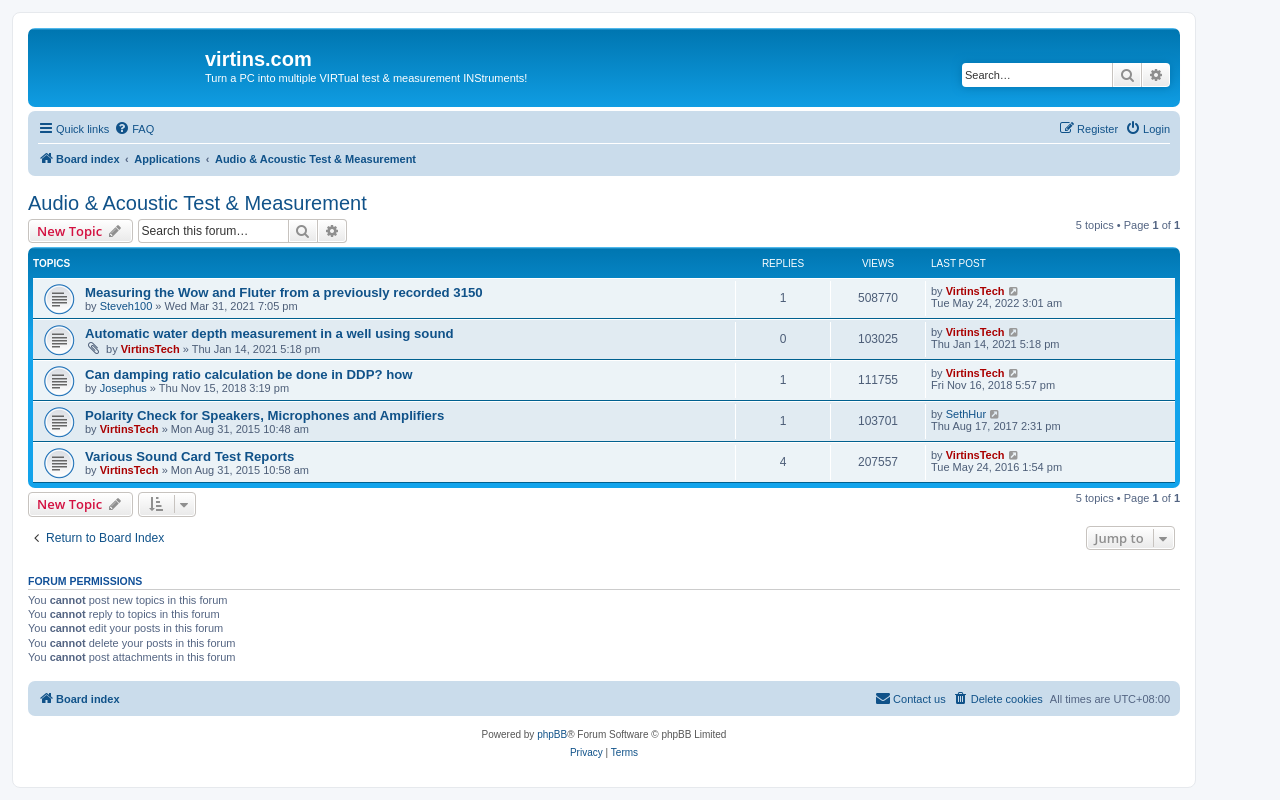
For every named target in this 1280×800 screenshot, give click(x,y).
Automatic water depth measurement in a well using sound (269, 333)
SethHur (966, 414)
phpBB (552, 734)
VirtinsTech (975, 291)
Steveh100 (126, 306)
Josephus (123, 388)
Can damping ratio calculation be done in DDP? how (249, 374)
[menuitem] (134, 129)
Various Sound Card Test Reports (189, 456)
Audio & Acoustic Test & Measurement (197, 203)
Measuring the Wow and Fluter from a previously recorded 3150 (284, 292)
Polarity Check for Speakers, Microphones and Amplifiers (264, 415)
